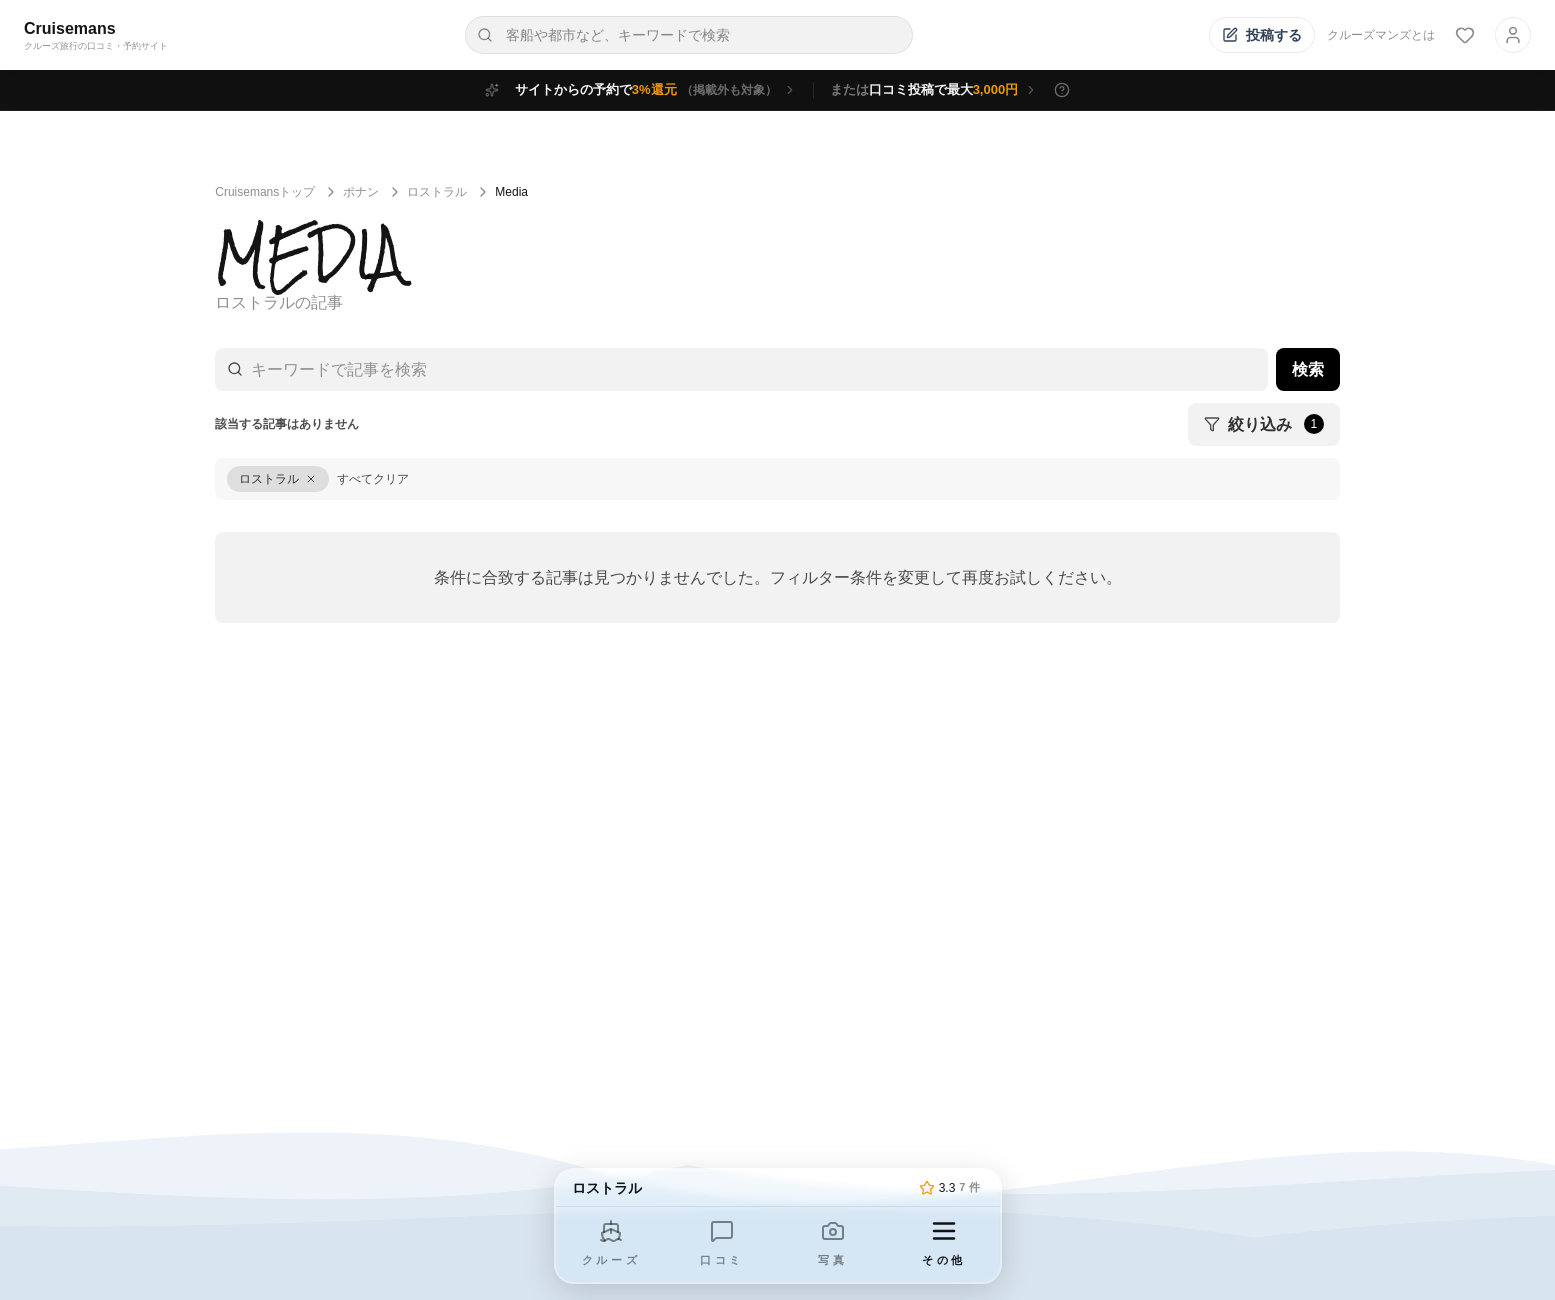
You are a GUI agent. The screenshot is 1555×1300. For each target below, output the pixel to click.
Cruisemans (70, 28)
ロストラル (437, 192)
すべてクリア (373, 479)
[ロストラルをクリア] (278, 479)
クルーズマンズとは (1381, 35)
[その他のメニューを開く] (944, 1244)
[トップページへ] (741, 1188)
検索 (1308, 369)
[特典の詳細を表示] (1062, 90)
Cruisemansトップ (265, 192)
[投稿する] (1262, 35)
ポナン (361, 192)
